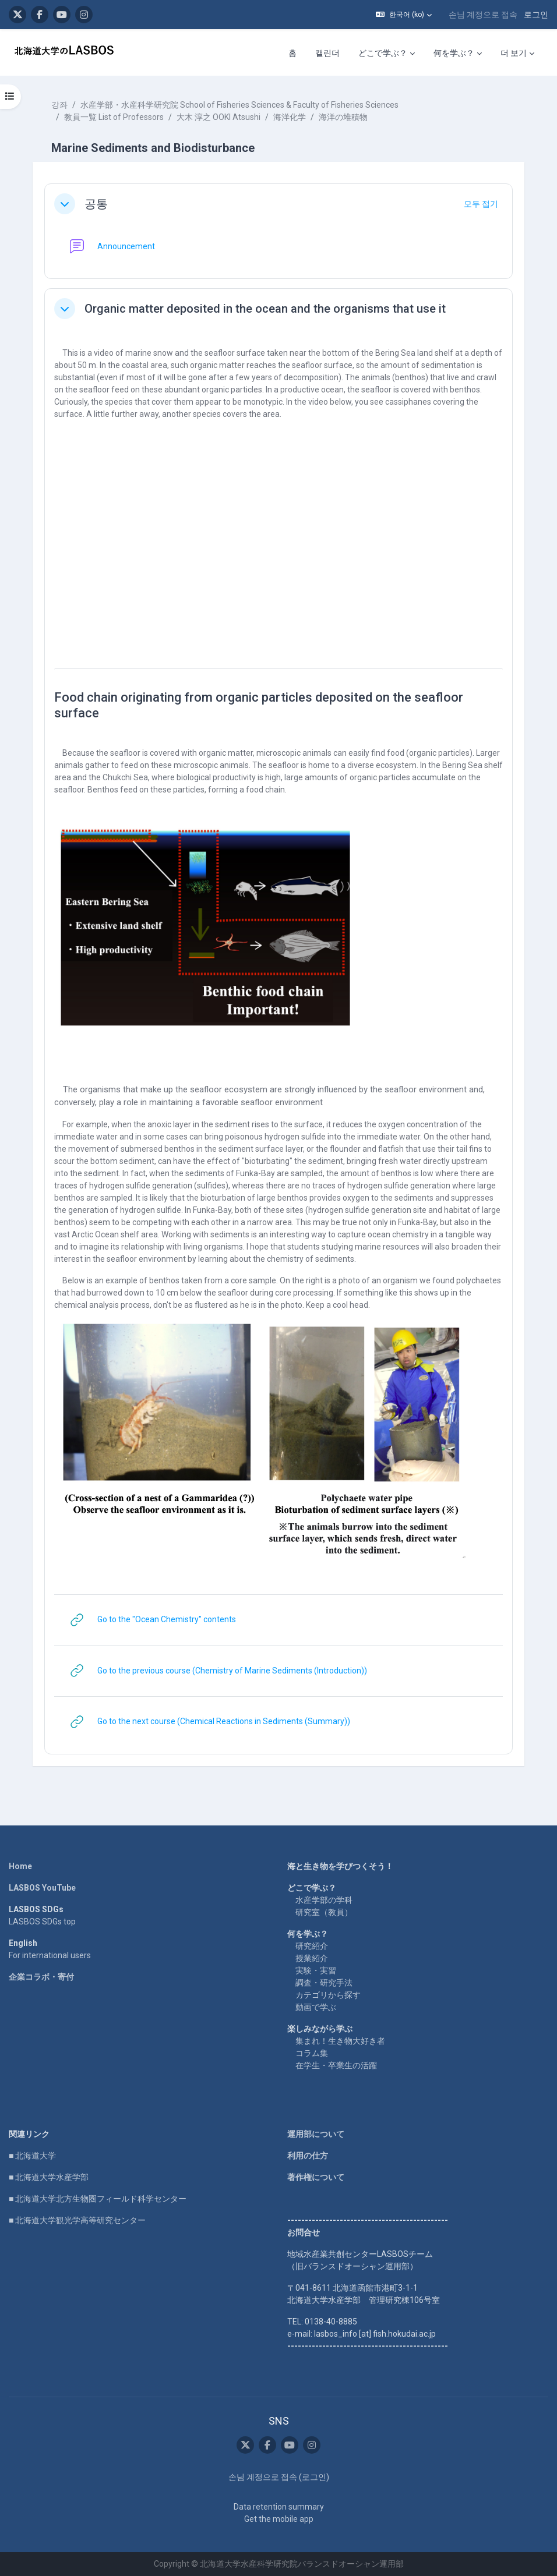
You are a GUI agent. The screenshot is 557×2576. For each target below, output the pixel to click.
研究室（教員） (323, 1912)
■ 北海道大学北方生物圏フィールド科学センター (97, 2198)
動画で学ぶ (315, 2007)
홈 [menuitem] (292, 53)
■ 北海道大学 (32, 2155)
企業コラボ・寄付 (41, 1976)
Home (20, 1866)
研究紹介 (311, 1946)
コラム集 (311, 2053)
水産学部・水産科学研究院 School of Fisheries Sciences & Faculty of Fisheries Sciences (239, 104)
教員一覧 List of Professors (114, 117)
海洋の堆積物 (343, 117)
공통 (96, 204)
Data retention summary (279, 2506)
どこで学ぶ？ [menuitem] (382, 53)
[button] (404, 14)
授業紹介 (311, 1958)
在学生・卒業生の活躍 (336, 2065)
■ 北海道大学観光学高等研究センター (77, 2220)
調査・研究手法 (323, 1982)
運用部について (315, 2134)
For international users (50, 1955)
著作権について (315, 2177)
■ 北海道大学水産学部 (49, 2177)
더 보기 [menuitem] (513, 53)
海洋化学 (289, 117)
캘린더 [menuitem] (327, 53)
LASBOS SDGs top (42, 1921)
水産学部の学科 (323, 1900)
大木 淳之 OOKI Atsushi (218, 117)
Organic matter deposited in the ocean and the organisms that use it (265, 309)
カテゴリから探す (328, 1995)
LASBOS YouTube (42, 1887)
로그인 (536, 14)
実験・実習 (315, 1970)
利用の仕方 (307, 2155)
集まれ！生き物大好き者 (340, 2041)
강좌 (59, 104)
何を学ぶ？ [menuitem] (453, 53)
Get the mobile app (278, 2519)
